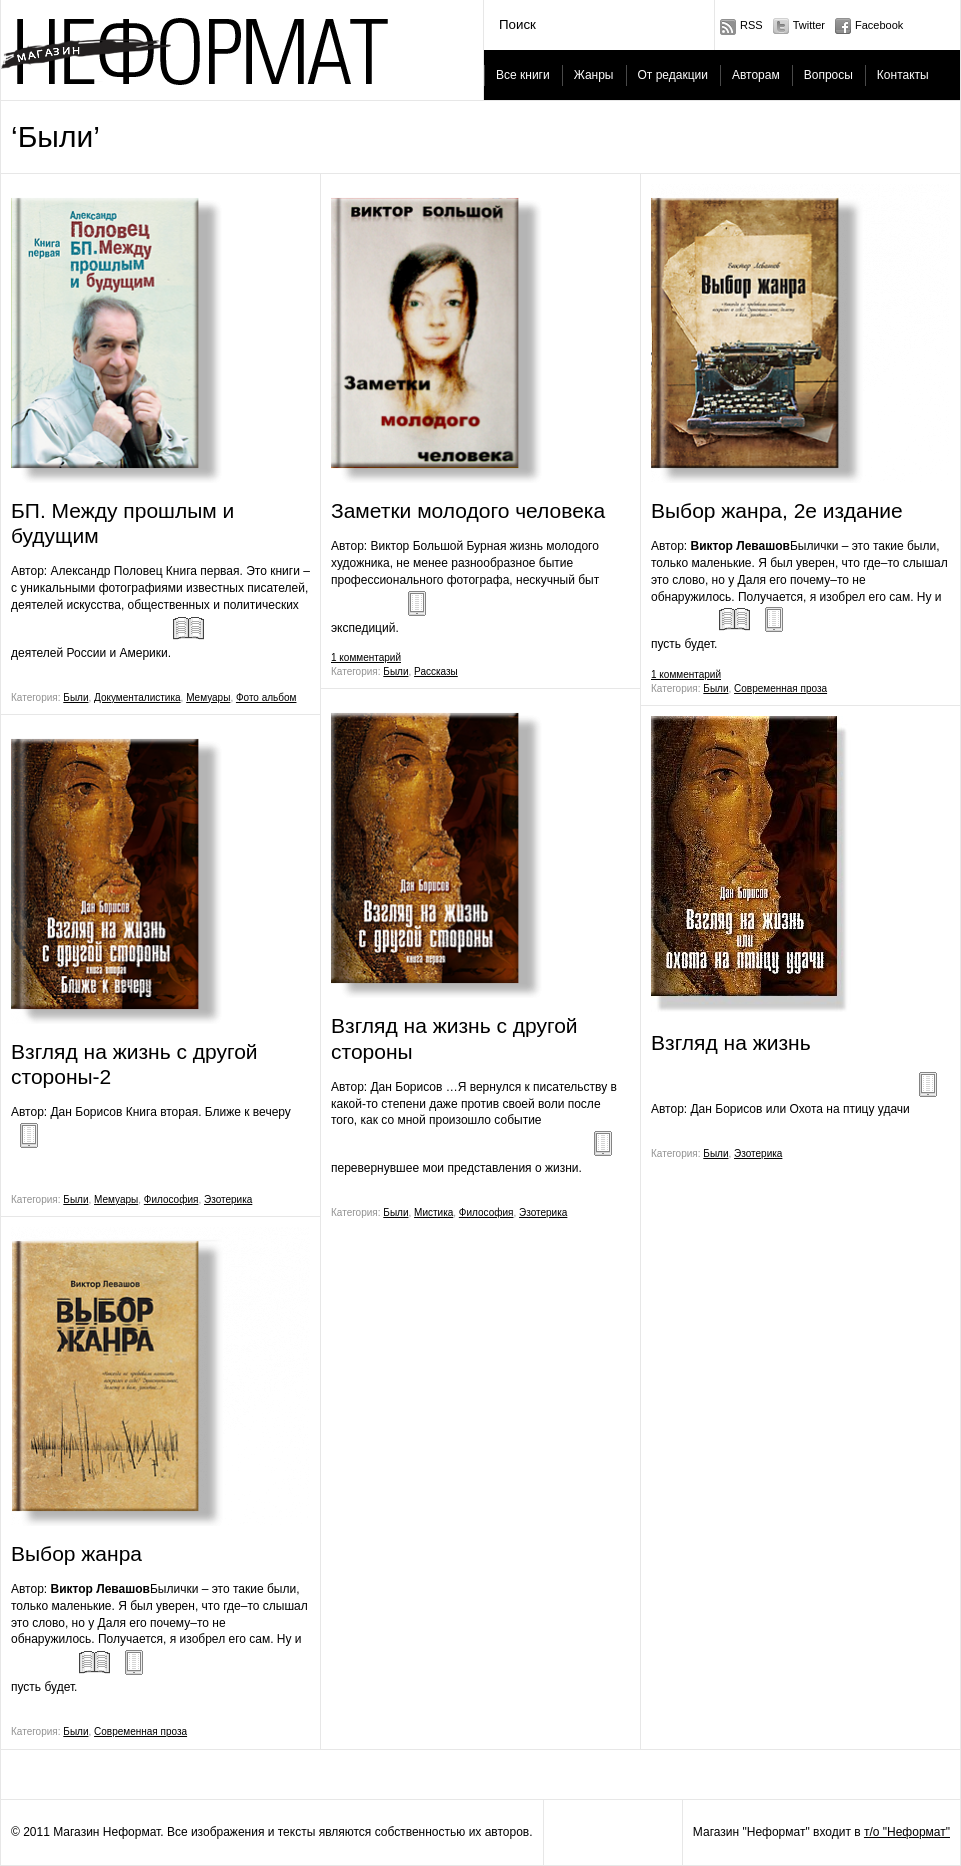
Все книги (523, 75)
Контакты (903, 75)
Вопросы (828, 75)
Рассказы (436, 671)
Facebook (879, 25)
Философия (171, 1199)
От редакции (673, 75)
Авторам (756, 75)
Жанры (594, 75)
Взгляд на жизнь (731, 1042)
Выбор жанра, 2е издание (777, 510)
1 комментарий (366, 657)
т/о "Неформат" (907, 1832)
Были (75, 697)
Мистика (433, 1212)
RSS (751, 25)
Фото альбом (266, 697)
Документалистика (137, 697)
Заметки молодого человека (468, 510)
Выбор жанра (76, 1553)
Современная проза (140, 1731)
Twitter (809, 25)
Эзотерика (228, 1199)
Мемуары (208, 697)
